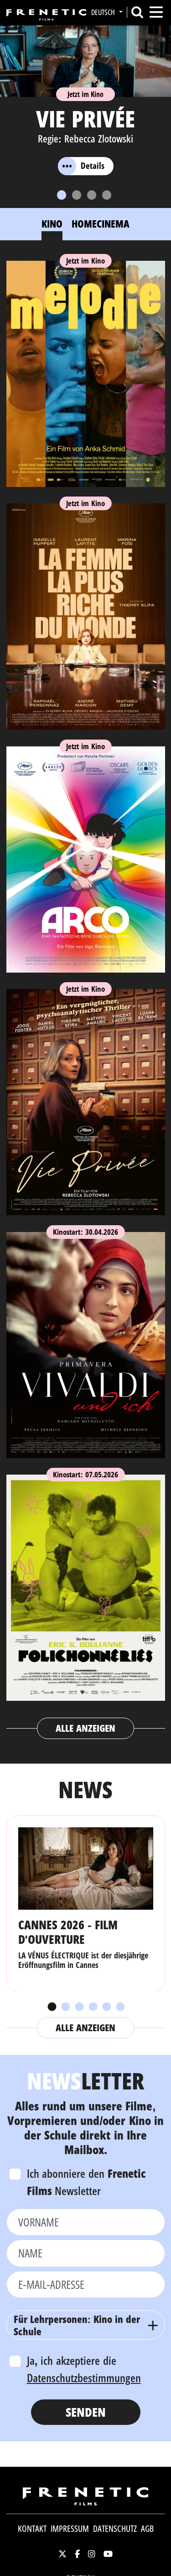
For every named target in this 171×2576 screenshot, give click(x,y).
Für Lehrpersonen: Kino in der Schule (77, 2325)
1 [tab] (51, 2007)
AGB (147, 2529)
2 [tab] (65, 2007)
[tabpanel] (85, 996)
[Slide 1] (61, 195)
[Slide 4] (106, 195)
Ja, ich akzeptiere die (84, 2369)
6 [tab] (119, 2007)
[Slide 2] (76, 195)
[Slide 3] (91, 195)
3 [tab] (78, 2007)
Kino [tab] (51, 223)
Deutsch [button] (104, 12)
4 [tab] (92, 2007)
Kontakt (32, 2529)
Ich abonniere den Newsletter (86, 2181)
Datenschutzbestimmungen (84, 2377)
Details (81, 166)
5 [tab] (106, 2007)
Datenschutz (115, 2529)
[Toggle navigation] (156, 12)
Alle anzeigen (85, 1728)
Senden (86, 2412)
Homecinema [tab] (101, 223)
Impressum (70, 2529)
